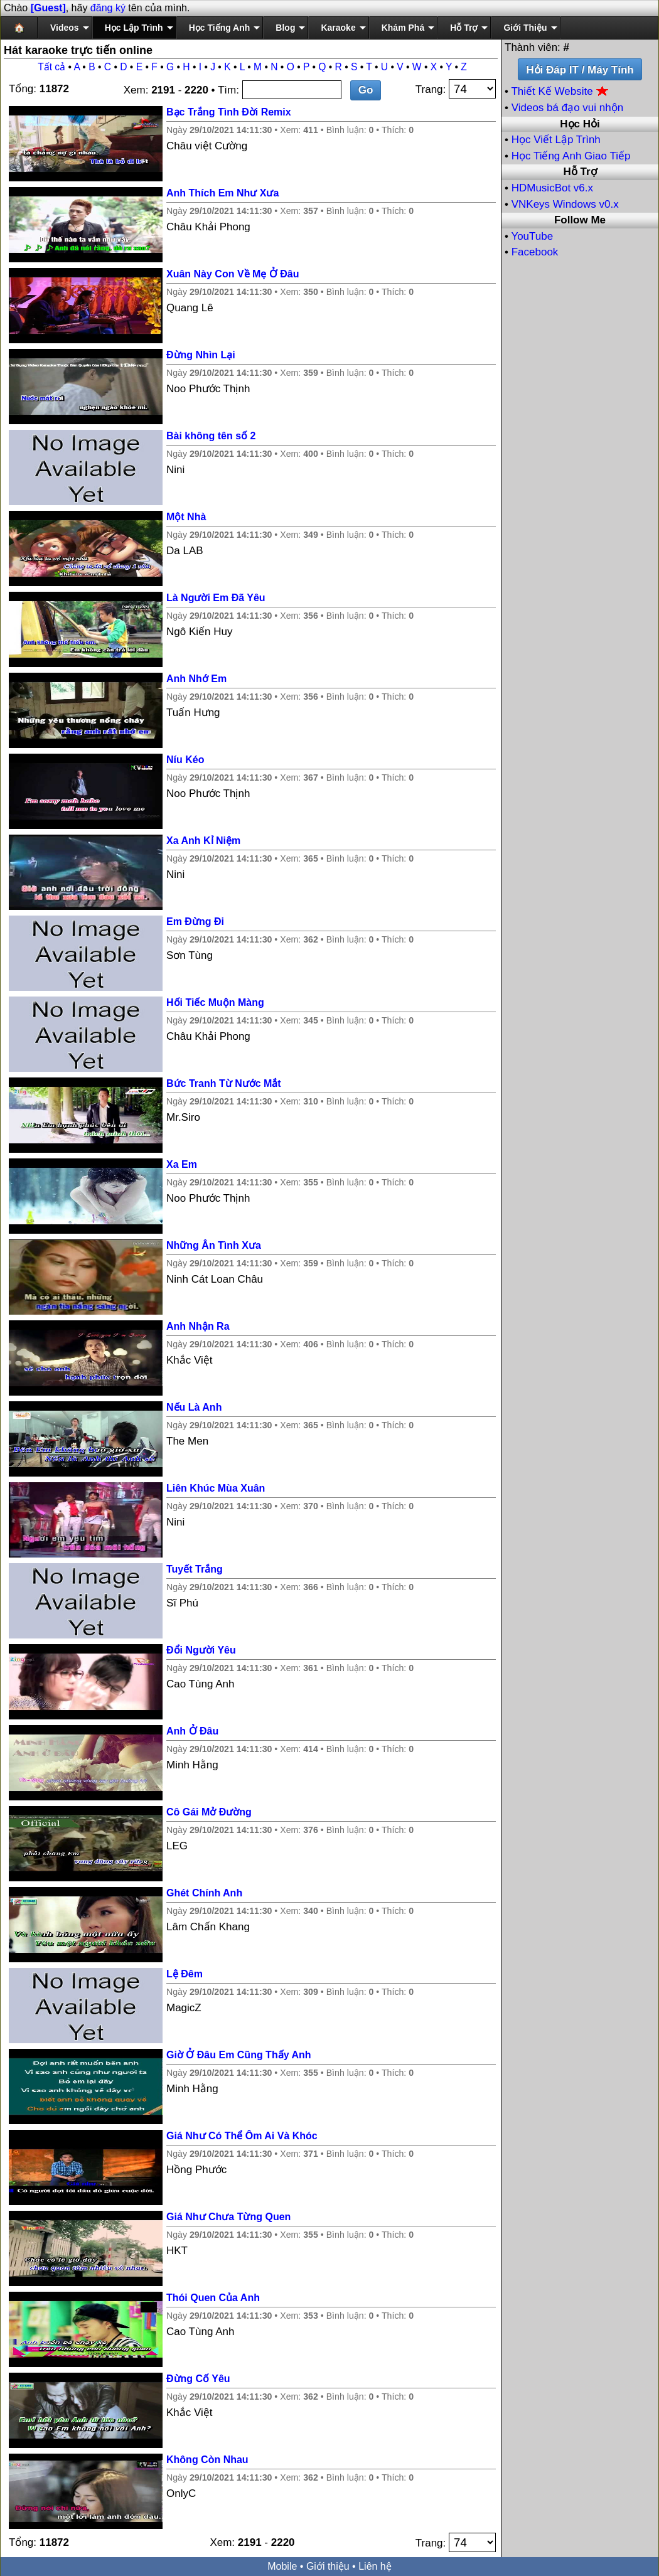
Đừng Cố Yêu (198, 2378)
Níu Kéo (185, 759)
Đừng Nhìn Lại (200, 355)
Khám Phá (403, 28)
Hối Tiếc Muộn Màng (215, 1002)
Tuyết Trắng (194, 1569)
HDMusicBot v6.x (552, 188)
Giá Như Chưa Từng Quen (228, 2216)
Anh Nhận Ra (198, 1326)
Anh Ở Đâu (192, 1731)
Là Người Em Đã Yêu (215, 597)
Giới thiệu (328, 2566)
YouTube (532, 236)
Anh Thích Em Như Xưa (222, 193)
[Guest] (48, 8)
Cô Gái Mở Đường (209, 1812)
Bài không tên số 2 (210, 435)
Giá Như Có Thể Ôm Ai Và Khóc (242, 2135)
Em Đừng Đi (195, 921)
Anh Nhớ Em (196, 678)
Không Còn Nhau (207, 2459)
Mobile (282, 2566)
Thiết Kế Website (560, 91)
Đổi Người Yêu (201, 1650)
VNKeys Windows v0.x (565, 204)
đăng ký (108, 8)
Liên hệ (375, 2566)
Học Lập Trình (134, 28)
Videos (64, 28)
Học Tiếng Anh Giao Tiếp (571, 156)
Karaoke (338, 28)
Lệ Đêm (184, 1974)
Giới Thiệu (525, 28)
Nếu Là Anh (194, 1407)
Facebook (535, 252)
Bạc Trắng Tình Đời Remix (228, 112)
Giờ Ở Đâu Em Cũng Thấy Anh (238, 2055)
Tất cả (51, 66)
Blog (285, 28)
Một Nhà (186, 516)
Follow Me (580, 220)
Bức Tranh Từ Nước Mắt (223, 1083)
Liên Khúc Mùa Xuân (215, 1488)
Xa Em (181, 1164)
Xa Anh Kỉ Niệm (203, 840)
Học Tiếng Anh (219, 28)
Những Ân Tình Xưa (213, 1245)
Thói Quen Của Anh (213, 2297)
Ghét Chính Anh (204, 1893)
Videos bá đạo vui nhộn (567, 108)
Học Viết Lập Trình (556, 140)
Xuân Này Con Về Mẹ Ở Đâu (232, 274)
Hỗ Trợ (464, 28)
